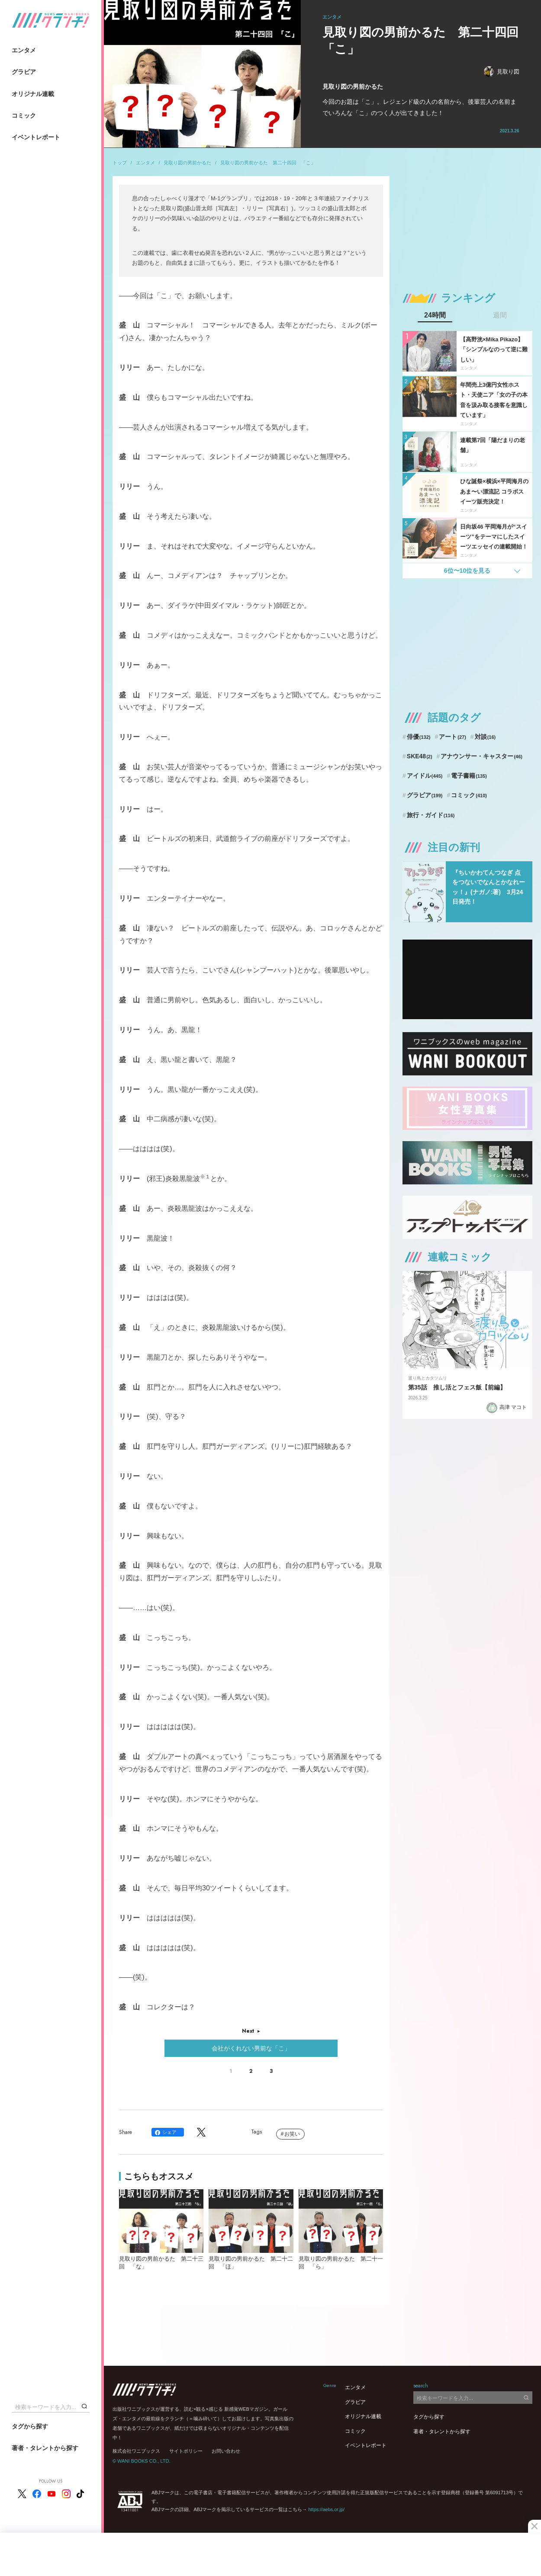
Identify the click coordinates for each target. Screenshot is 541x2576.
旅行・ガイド (431, 815)
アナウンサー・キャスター (481, 756)
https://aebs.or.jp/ (326, 2509)
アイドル (425, 775)
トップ (120, 162)
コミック (24, 115)
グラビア (24, 71)
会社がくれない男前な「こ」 (251, 2048)
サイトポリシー (186, 2451)
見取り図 (501, 71)
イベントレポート (36, 137)
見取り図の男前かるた (187, 162)
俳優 (419, 736)
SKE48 (419, 756)
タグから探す (30, 2426)
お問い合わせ (226, 2451)
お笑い (292, 2134)
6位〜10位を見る (467, 570)
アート (452, 736)
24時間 (435, 315)
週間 (500, 315)
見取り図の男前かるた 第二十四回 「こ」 (268, 162)
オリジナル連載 (33, 93)
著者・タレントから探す (45, 2447)
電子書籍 (469, 775)
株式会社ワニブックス (136, 2451)
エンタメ (24, 50)
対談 (485, 736)
